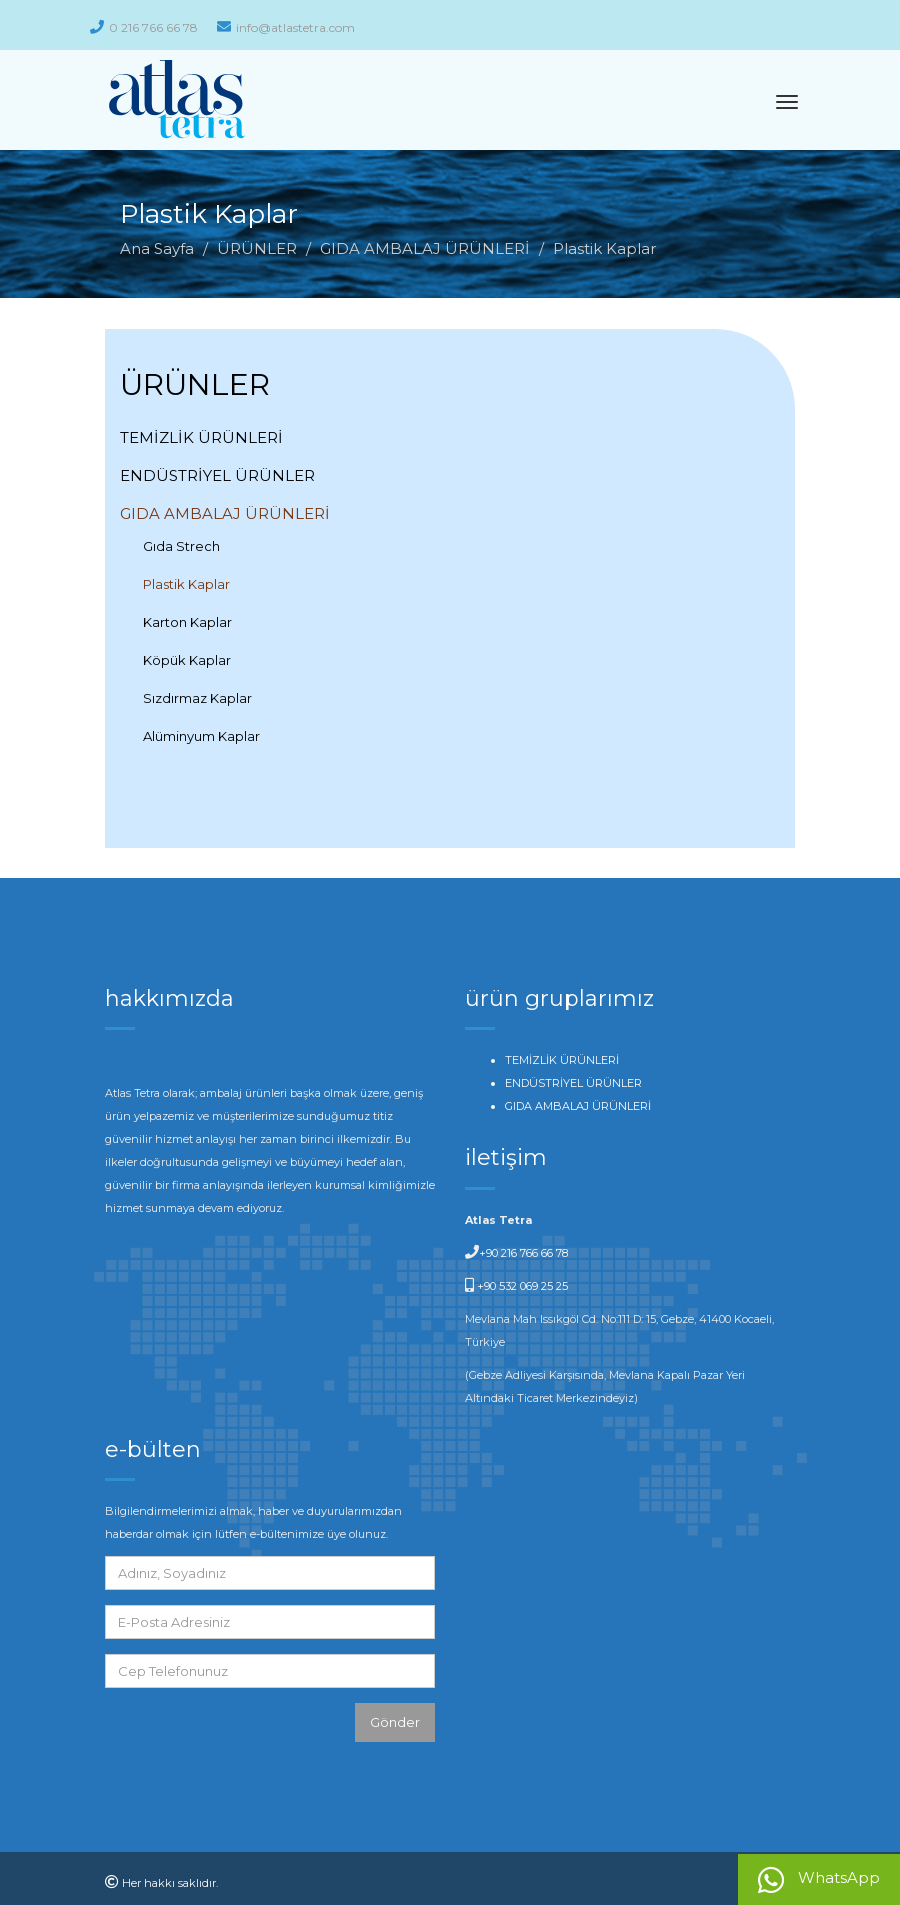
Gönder (395, 1722)
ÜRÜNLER (257, 248)
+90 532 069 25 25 (521, 1286)
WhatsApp (819, 1880)
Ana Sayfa (157, 248)
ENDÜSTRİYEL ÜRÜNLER (217, 475)
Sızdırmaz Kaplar (197, 698)
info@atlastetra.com (286, 27)
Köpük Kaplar (187, 660)
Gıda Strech (181, 546)
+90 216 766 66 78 (523, 1253)
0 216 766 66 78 (144, 27)
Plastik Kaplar (186, 584)
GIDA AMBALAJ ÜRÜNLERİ (425, 248)
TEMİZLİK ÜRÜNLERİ (201, 437)
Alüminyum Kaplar (201, 736)
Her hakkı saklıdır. (170, 1883)
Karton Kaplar (187, 622)
